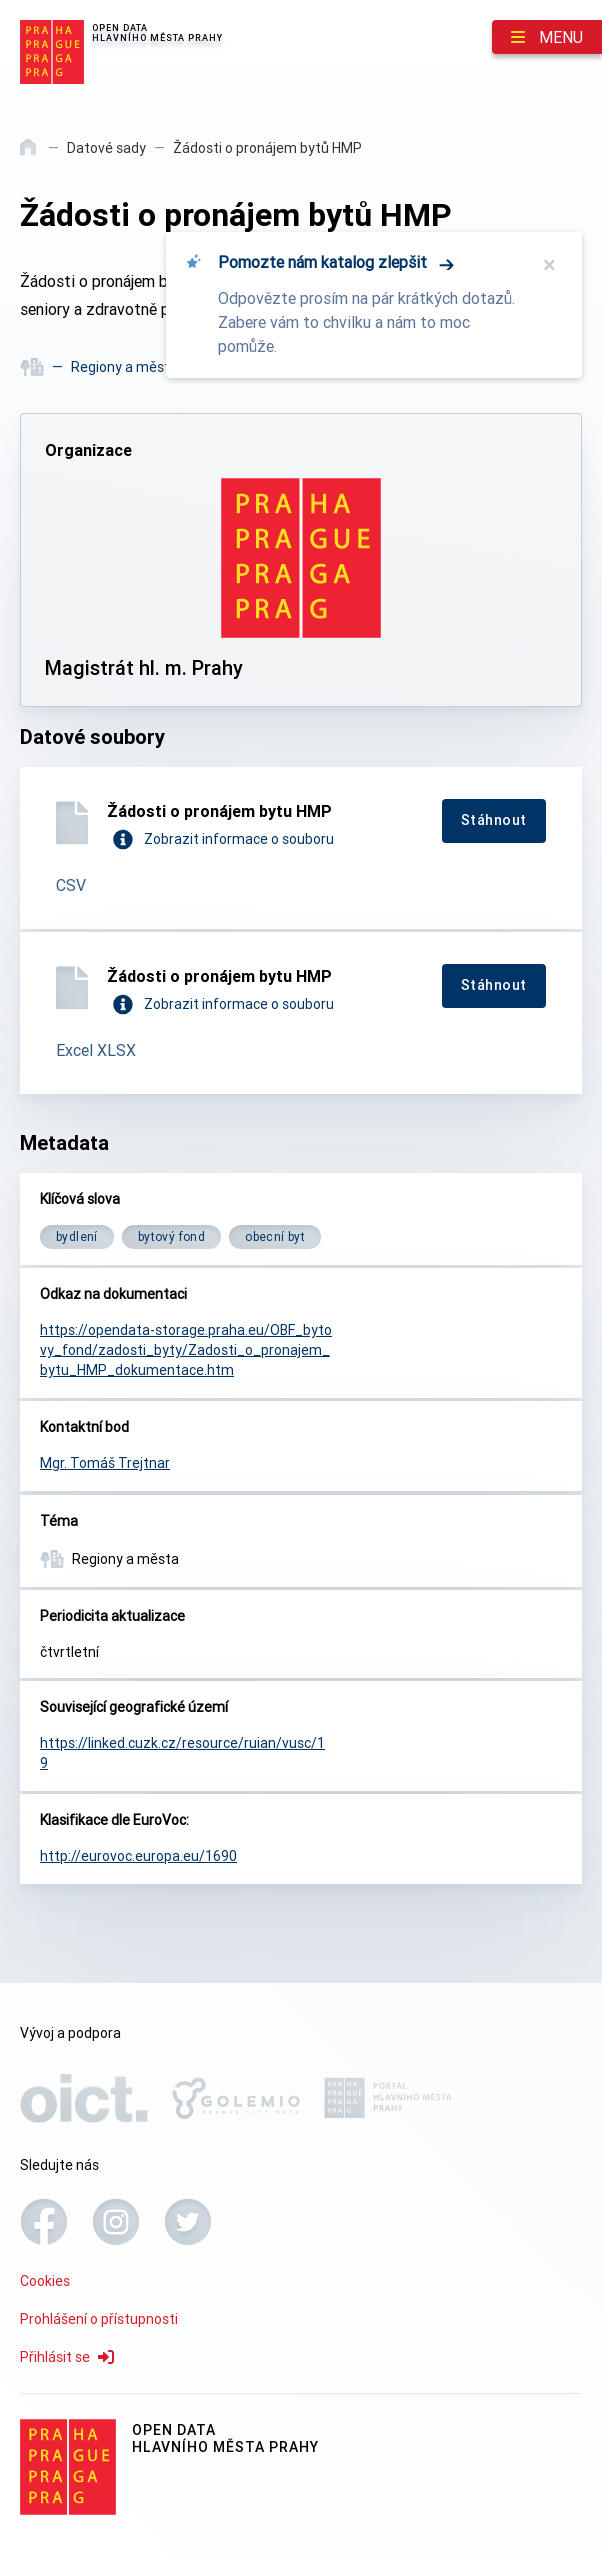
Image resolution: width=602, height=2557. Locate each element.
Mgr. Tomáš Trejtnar (105, 1463)
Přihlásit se (67, 2357)
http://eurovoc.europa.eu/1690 (138, 1856)
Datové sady (106, 148)
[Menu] (547, 37)
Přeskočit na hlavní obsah (0, 1)
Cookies (45, 2281)
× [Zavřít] (549, 265)
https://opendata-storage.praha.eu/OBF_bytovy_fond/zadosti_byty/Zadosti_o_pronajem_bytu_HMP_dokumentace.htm (186, 1350)
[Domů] (29, 154)
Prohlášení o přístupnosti (99, 2319)
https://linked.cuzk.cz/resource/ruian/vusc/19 (182, 1753)
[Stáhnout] (494, 821)
